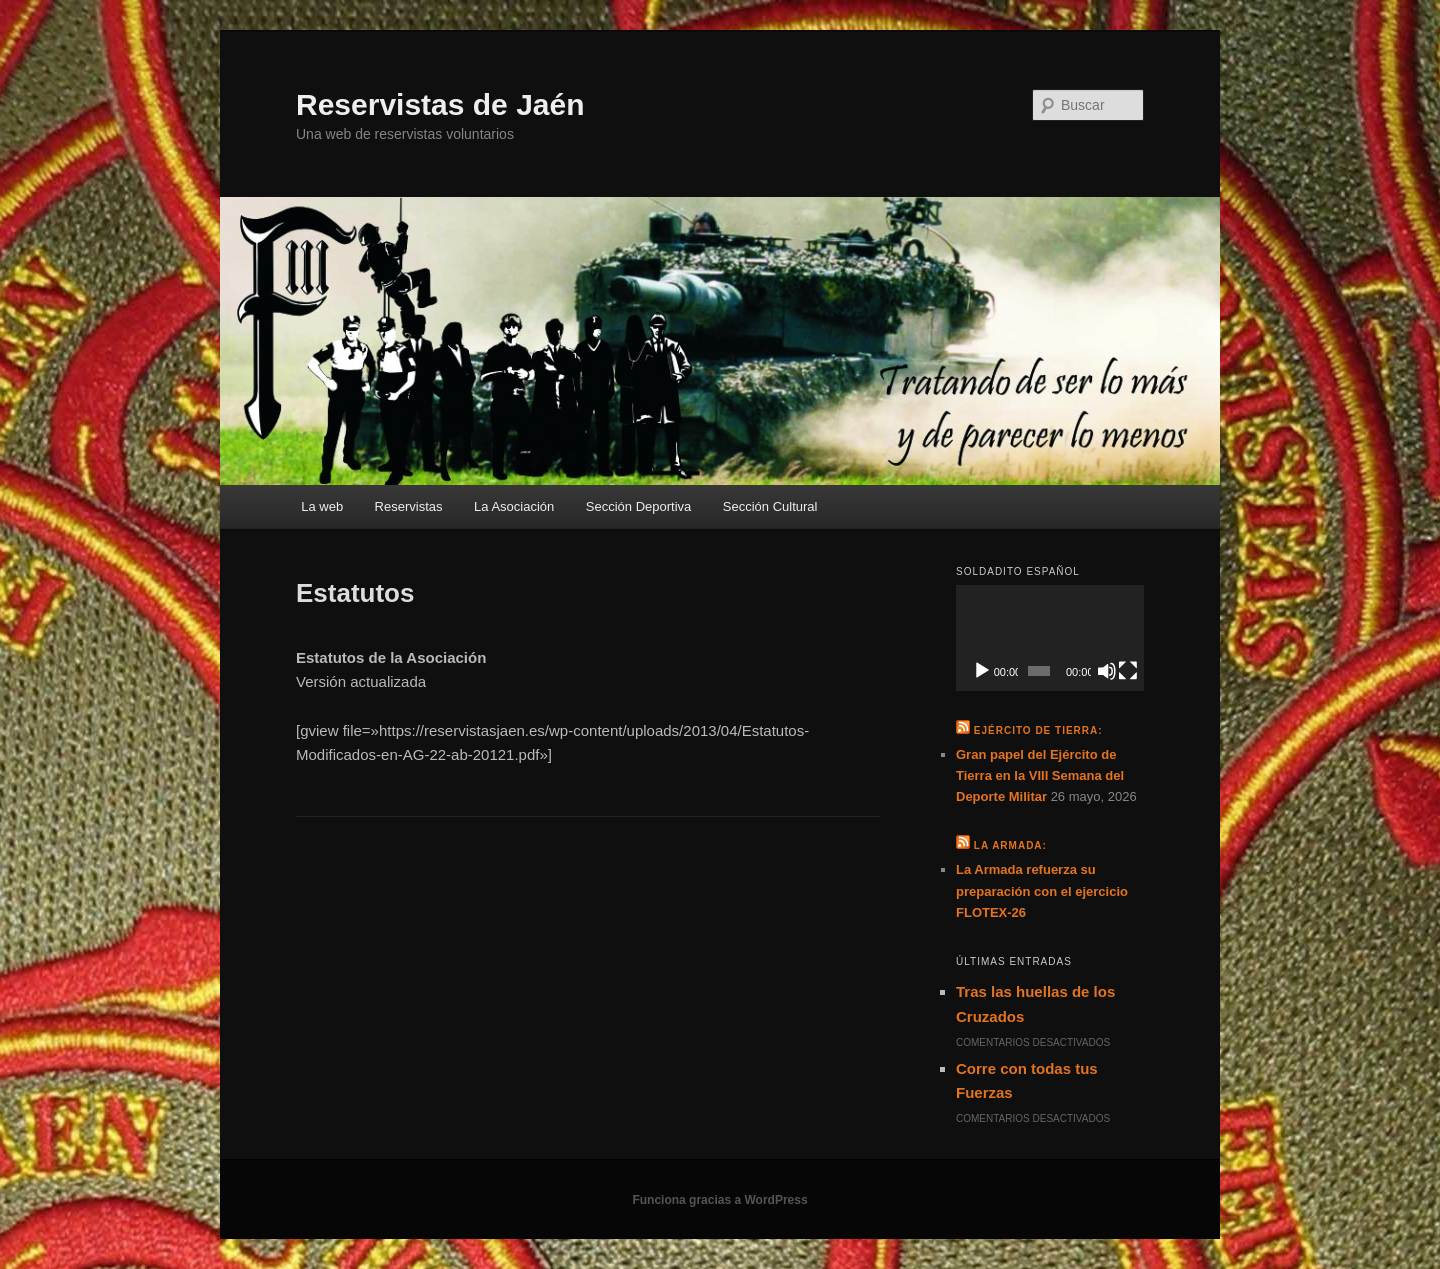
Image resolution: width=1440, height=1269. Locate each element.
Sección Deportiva (639, 506)
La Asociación (514, 506)
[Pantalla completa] (1128, 671)
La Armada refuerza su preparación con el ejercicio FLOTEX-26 (1042, 890)
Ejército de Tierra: (1038, 730)
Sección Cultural (770, 506)
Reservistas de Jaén (440, 104)
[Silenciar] (1107, 671)
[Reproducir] (982, 671)
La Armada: (1010, 845)
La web (322, 506)
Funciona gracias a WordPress (719, 1200)
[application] (1050, 638)
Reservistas (409, 506)
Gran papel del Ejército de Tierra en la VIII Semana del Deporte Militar (1040, 775)
